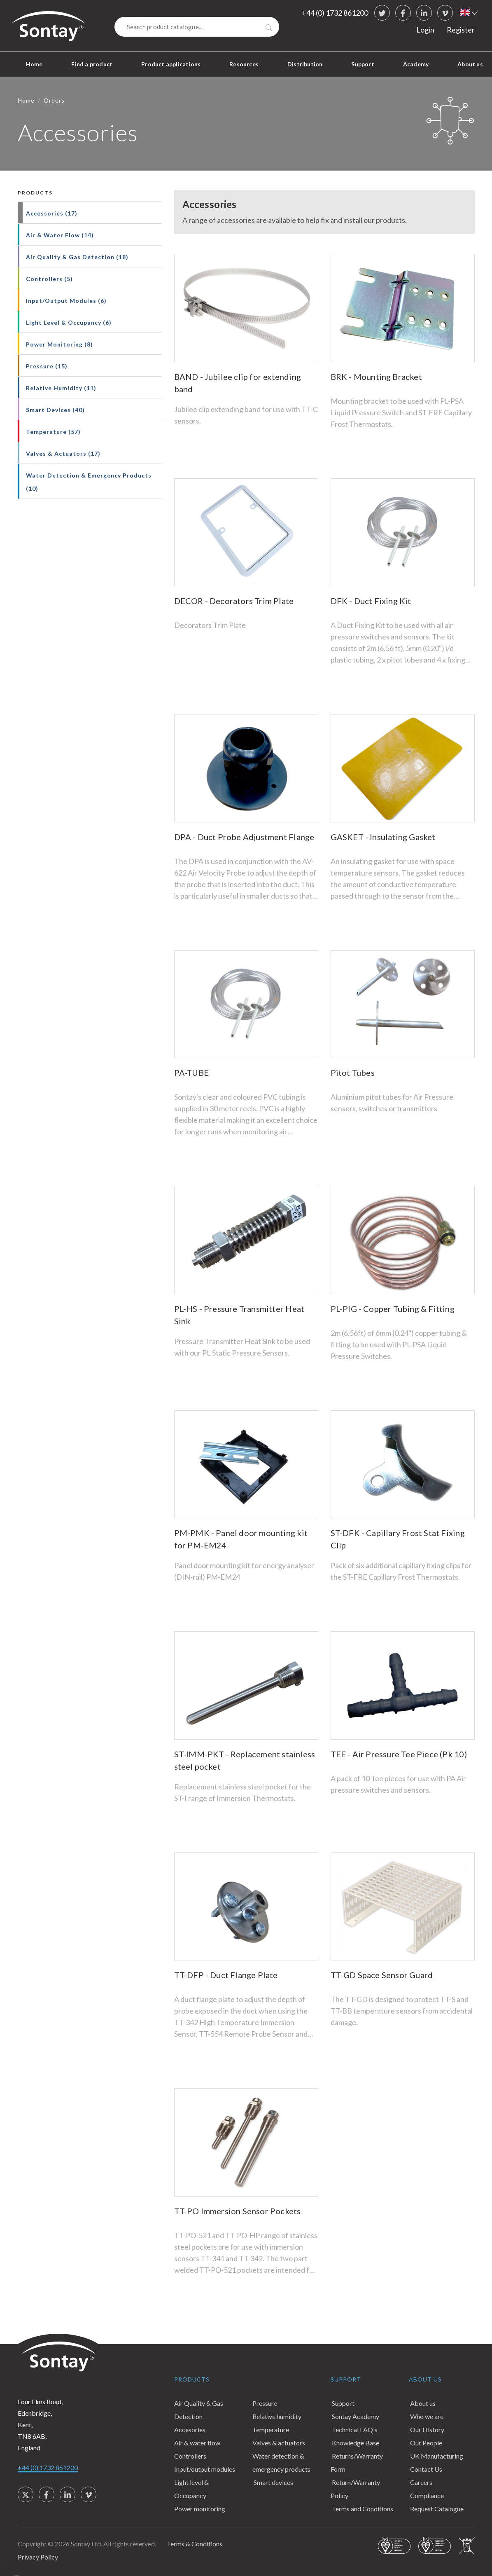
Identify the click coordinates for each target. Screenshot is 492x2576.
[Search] (196, 27)
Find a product (91, 64)
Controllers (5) (49, 278)
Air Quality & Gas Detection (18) (77, 256)
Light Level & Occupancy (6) (69, 322)
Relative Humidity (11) (61, 387)
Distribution (304, 64)
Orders (54, 100)
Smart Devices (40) (55, 409)
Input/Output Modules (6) (66, 300)
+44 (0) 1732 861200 (335, 12)
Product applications (171, 64)
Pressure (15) (47, 366)
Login (425, 29)
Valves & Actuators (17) (63, 453)
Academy (416, 64)
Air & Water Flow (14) (60, 235)
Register (461, 29)
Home (34, 64)
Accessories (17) (51, 213)
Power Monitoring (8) (59, 344)
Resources (244, 64)
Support (362, 64)
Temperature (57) (53, 431)
